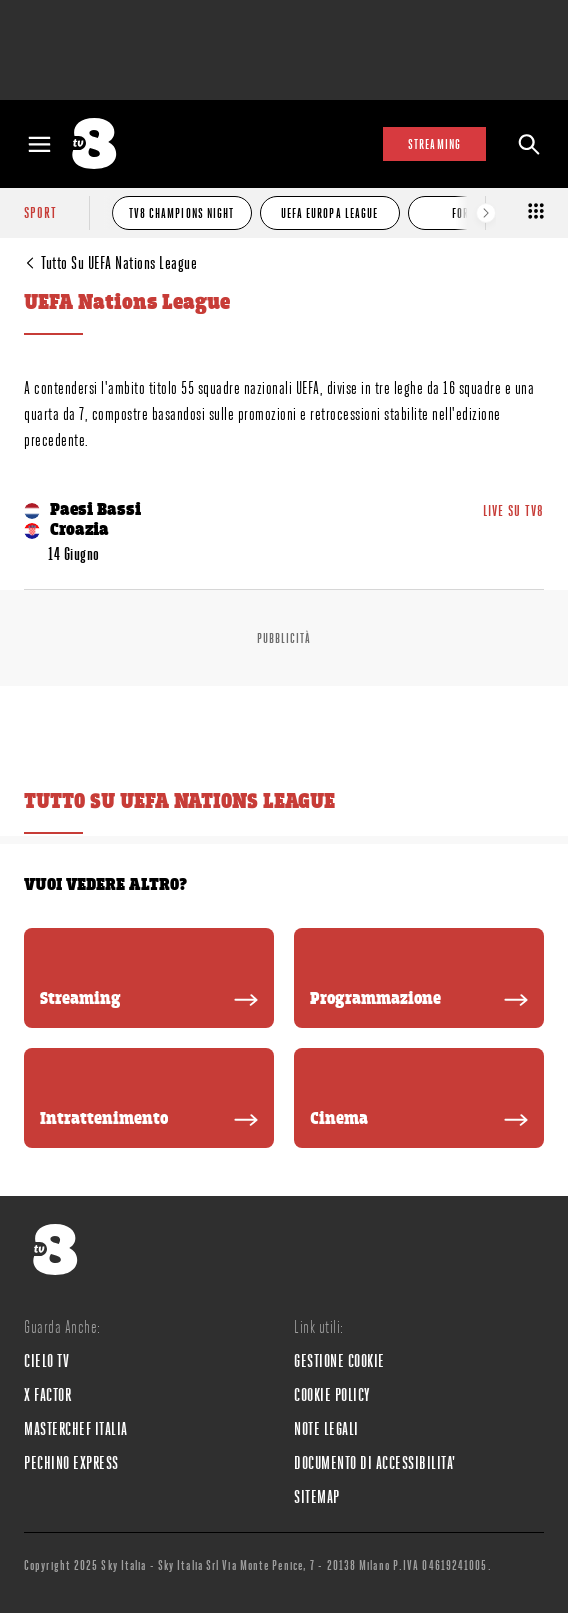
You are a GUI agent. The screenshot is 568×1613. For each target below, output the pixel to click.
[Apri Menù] (39, 144)
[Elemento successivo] (486, 213)
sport (40, 213)
